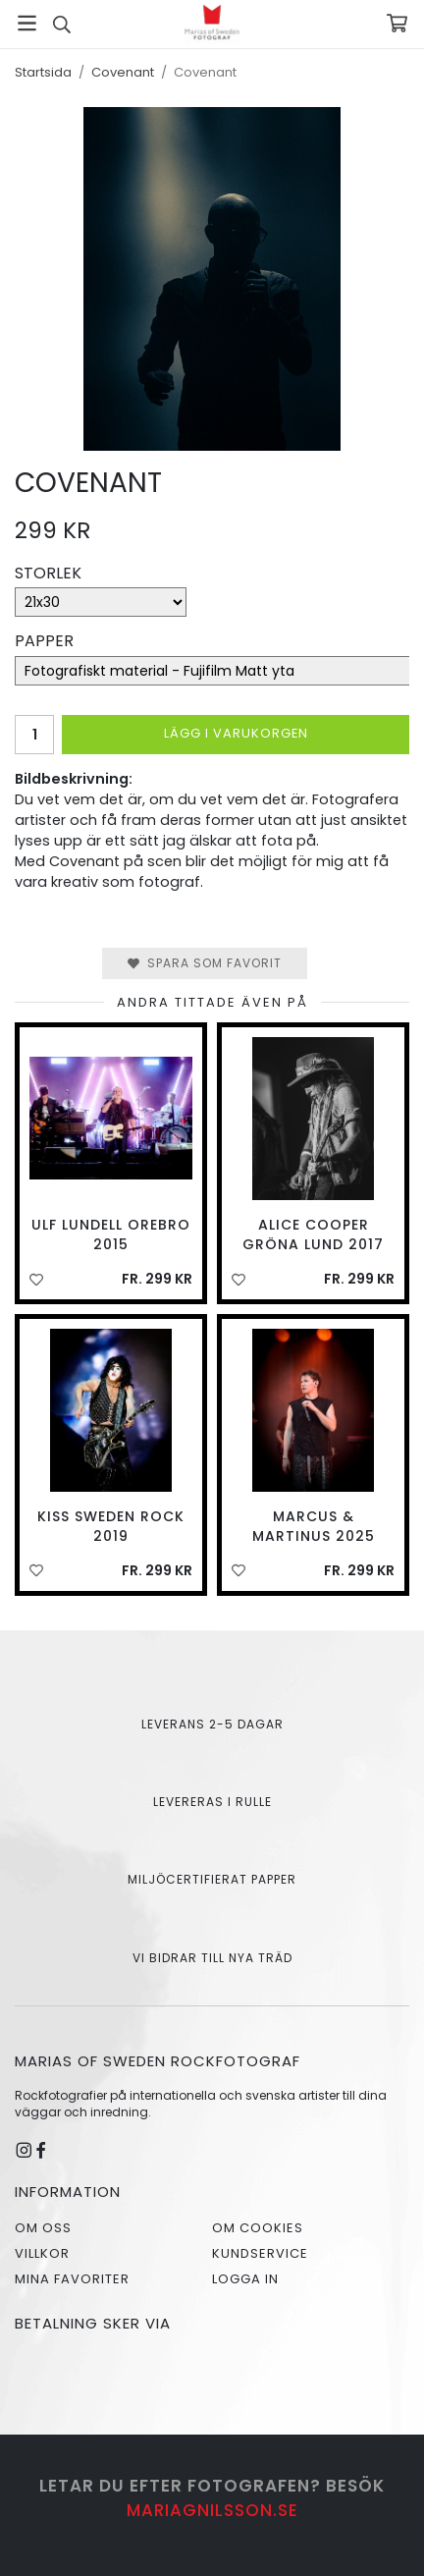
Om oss (43, 2228)
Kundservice (260, 2253)
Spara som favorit (205, 963)
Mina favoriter (72, 2279)
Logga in (245, 2279)
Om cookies (257, 2228)
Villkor (42, 2253)
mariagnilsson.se (212, 2510)
